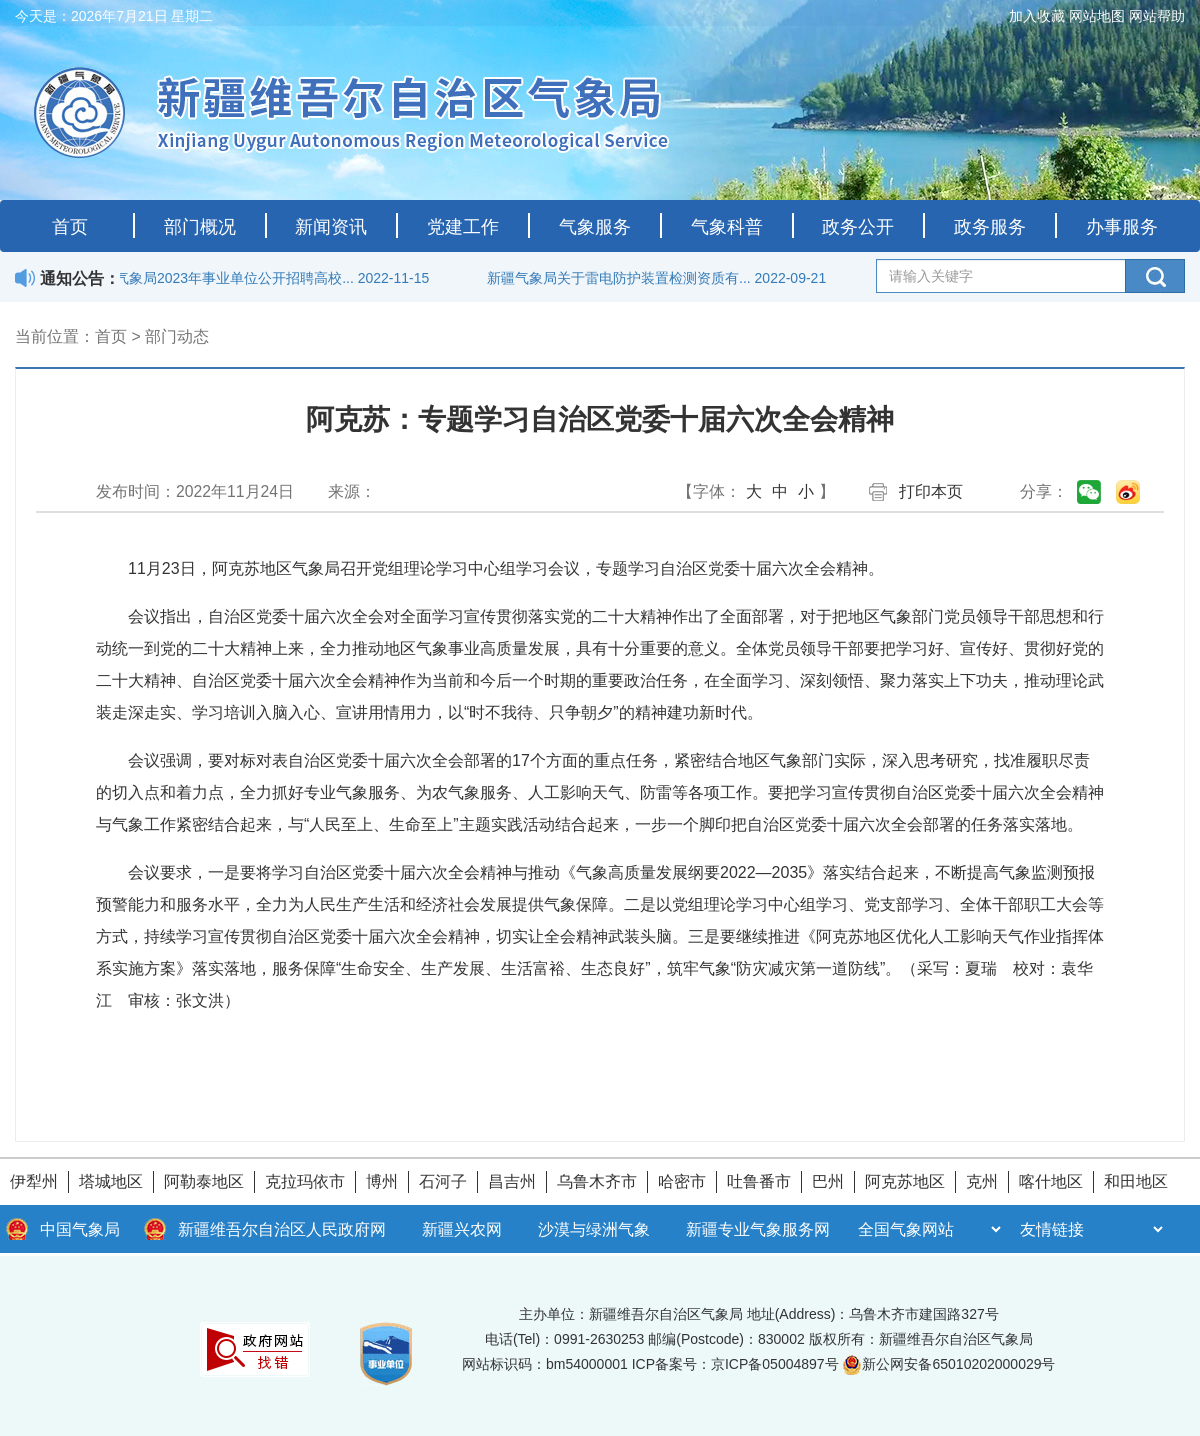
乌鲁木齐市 (597, 1181)
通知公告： (80, 278)
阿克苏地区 (905, 1181)
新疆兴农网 (462, 1229)
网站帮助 (1157, 16)
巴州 (828, 1181)
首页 (70, 227)
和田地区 (1136, 1181)
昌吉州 (512, 1181)
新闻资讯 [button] (331, 227)
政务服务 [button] (990, 227)
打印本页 (931, 491)
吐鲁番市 (759, 1181)
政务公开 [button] (858, 227)
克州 (982, 1181)
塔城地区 (111, 1181)
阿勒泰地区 (204, 1181)
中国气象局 (80, 1229)
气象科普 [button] (727, 227)
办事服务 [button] (1122, 227)
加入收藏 (1037, 16)
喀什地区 (1051, 1181)
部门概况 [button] (200, 227)
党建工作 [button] (463, 227)
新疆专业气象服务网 (758, 1229)
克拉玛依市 (305, 1181)
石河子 (443, 1181)
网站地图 (1097, 16)
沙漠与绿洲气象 (594, 1229)
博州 (382, 1181)
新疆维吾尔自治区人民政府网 (282, 1229)
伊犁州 (34, 1181)
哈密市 (682, 1181)
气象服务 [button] (595, 227)
